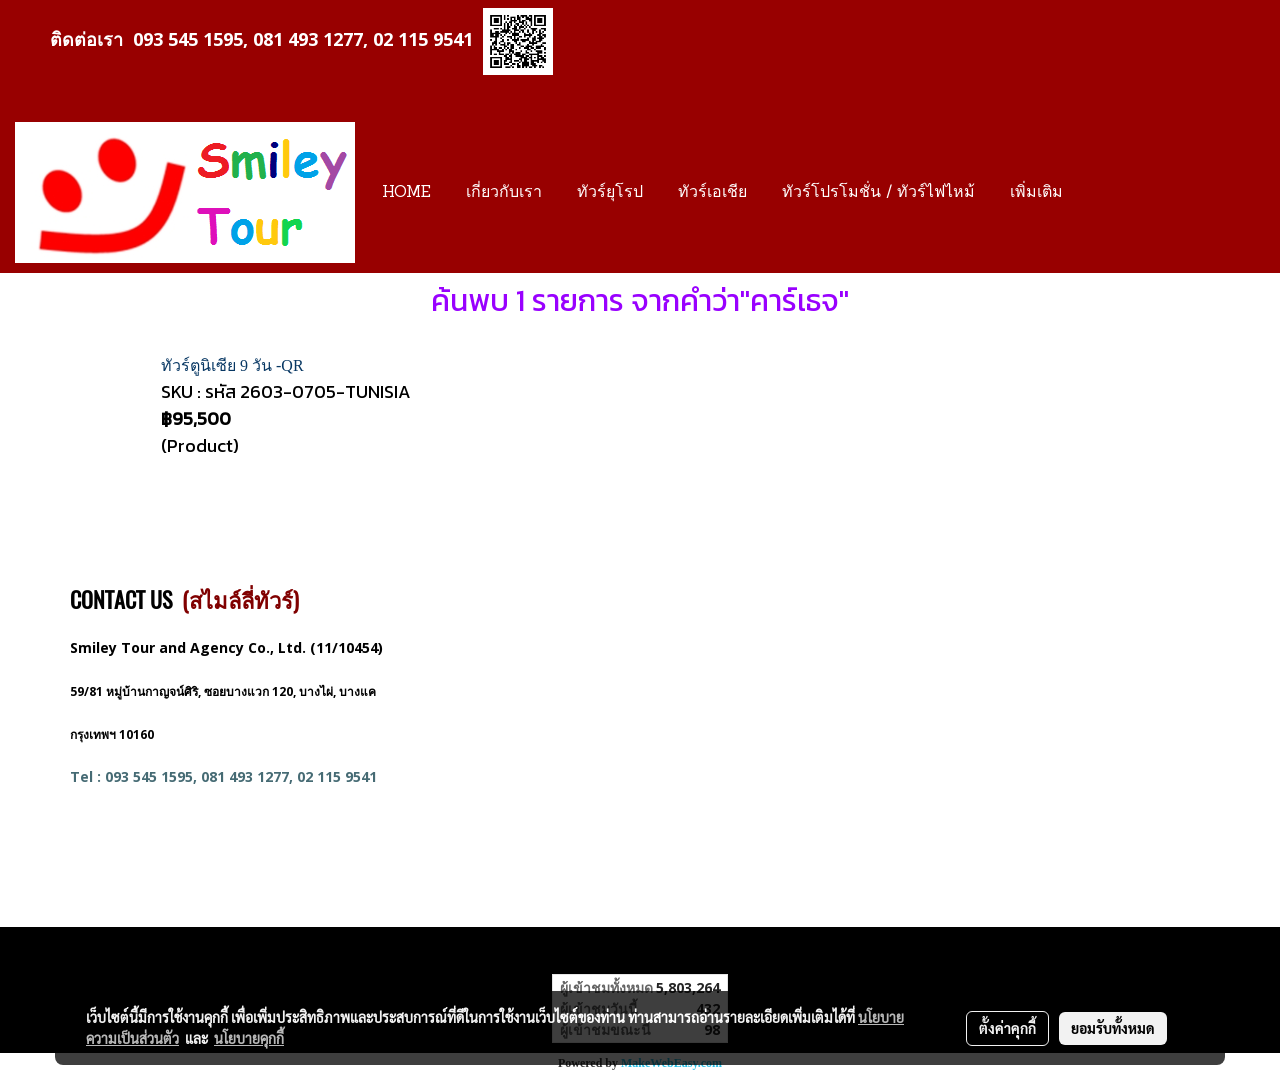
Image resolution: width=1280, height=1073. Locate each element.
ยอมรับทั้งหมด (1113, 1028)
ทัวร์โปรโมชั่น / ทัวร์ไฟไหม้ (878, 193)
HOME (406, 193)
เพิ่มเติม (1036, 193)
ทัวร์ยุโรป (610, 193)
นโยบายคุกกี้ (249, 1038)
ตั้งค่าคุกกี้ (1007, 1028)
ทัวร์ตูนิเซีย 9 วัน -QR (232, 365)
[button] (1098, 193)
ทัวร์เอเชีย (712, 193)
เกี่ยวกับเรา (504, 193)
